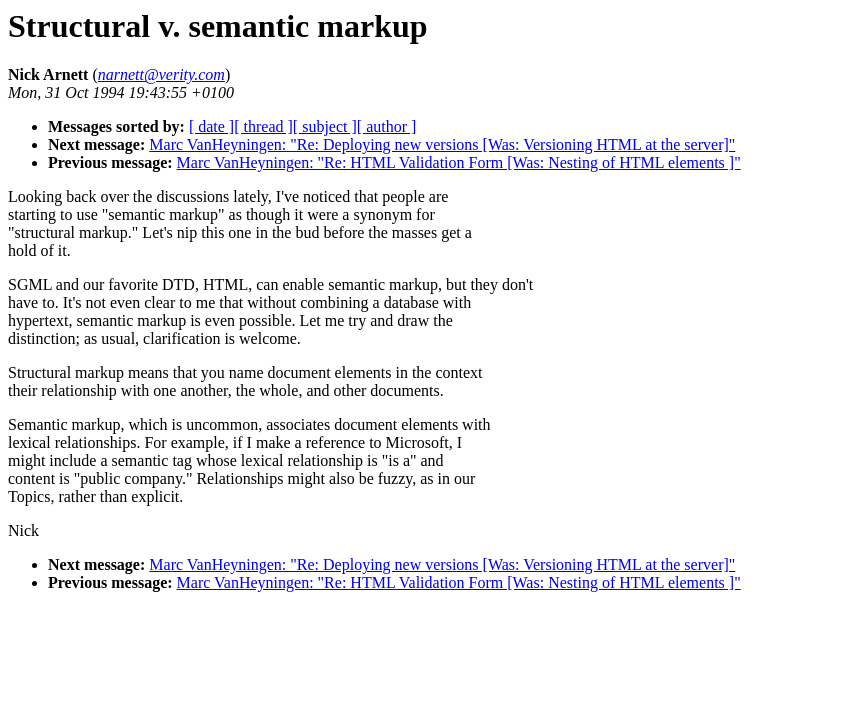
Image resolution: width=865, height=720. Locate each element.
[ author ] (387, 126)
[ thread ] (263, 126)
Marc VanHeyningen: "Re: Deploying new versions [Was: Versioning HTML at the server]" (442, 144)
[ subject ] (325, 126)
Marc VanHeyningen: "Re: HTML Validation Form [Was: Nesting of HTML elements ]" (459, 162)
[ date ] (211, 126)
